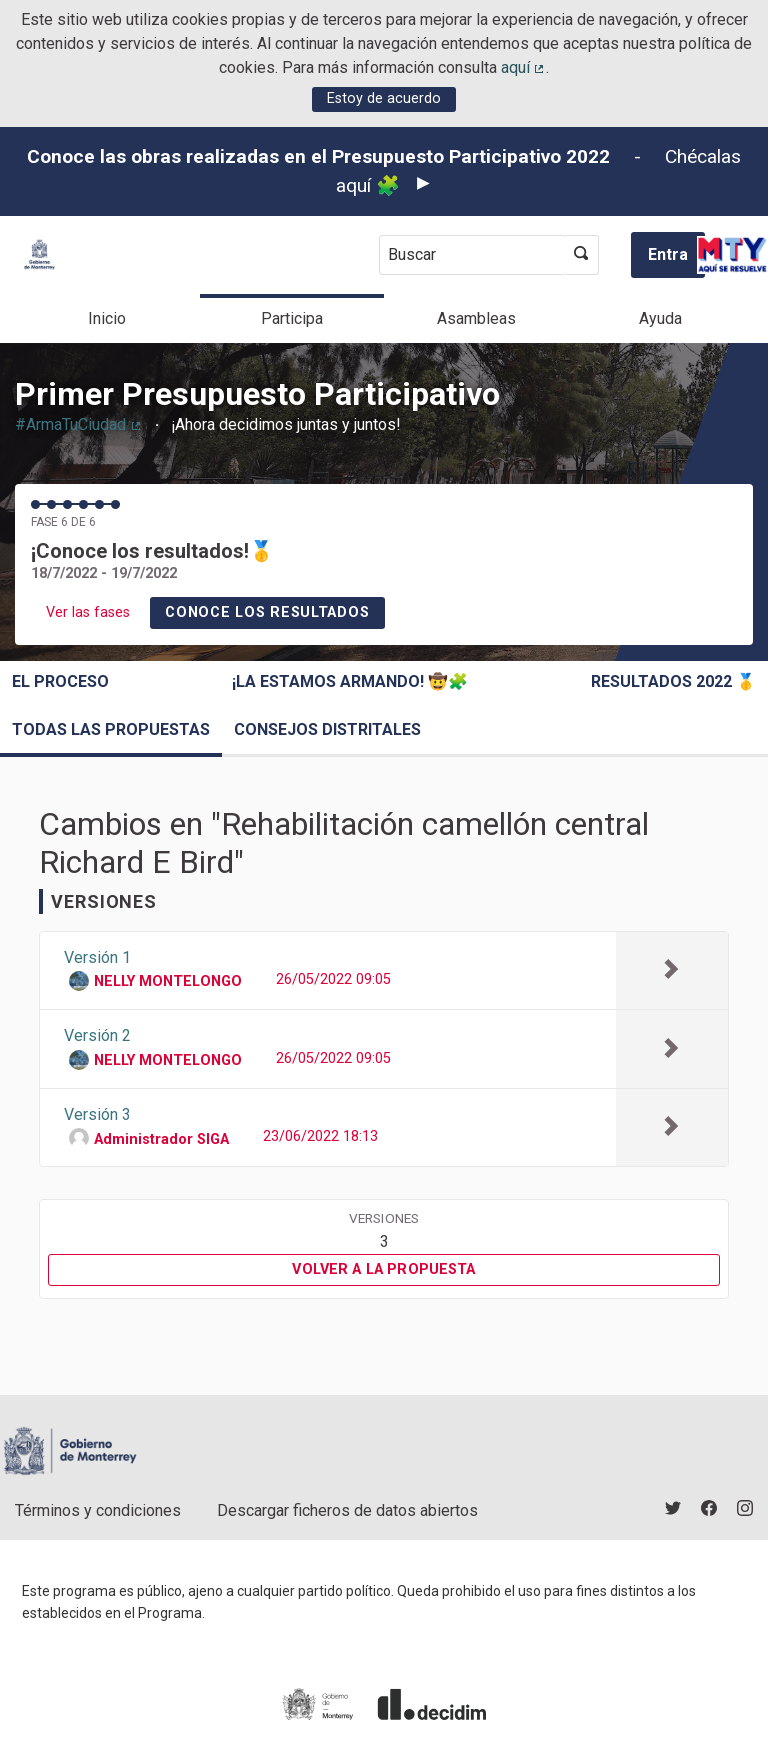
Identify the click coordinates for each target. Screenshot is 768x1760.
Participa (292, 318)
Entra (668, 254)
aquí (524, 67)
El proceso (60, 681)
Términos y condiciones (98, 1510)
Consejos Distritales (327, 729)
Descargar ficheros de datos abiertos (347, 1510)
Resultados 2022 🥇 (673, 681)
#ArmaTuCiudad (79, 424)
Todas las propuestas (111, 729)
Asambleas (476, 318)
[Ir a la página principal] (39, 254)
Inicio (107, 318)
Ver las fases (88, 612)
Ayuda (660, 318)
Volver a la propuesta (383, 1269)
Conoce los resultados (267, 612)
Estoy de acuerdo (384, 98)
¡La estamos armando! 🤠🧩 (350, 681)
